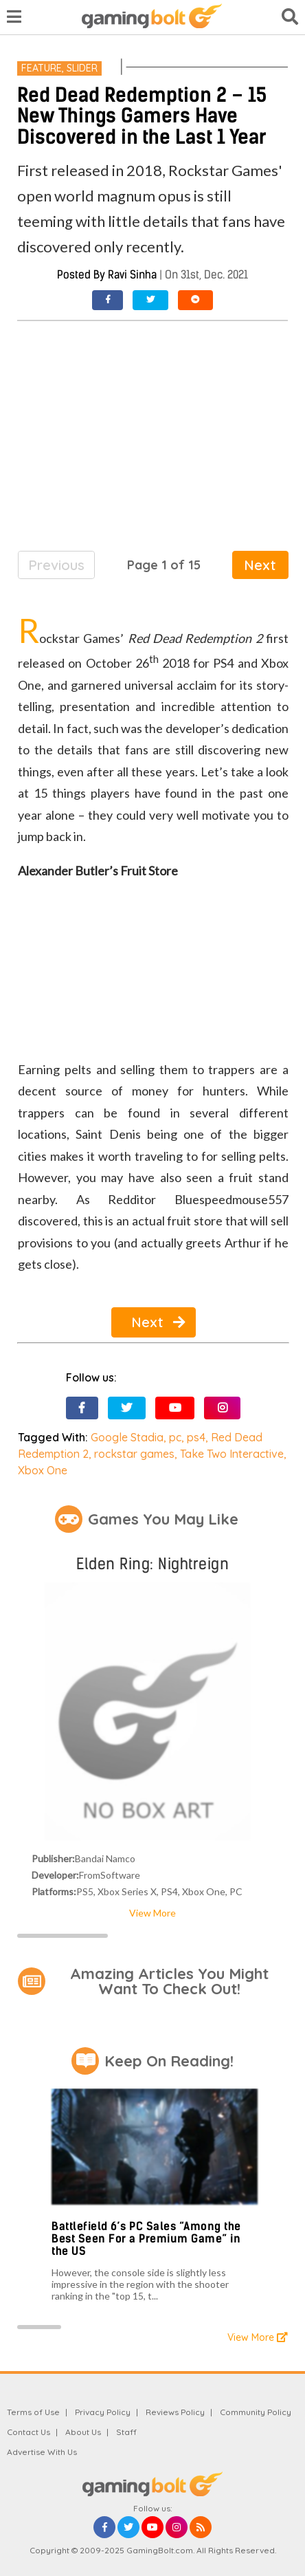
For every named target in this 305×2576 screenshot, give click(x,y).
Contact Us (28, 2432)
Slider (82, 68)
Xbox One (42, 1470)
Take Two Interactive (232, 1454)
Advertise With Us (42, 2452)
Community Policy (255, 2412)
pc (175, 1437)
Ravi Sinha (132, 274)
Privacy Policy (103, 2412)
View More (152, 1913)
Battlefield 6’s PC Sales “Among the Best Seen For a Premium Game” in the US (146, 2238)
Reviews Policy (175, 2412)
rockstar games (134, 1454)
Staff (126, 2432)
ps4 (196, 1437)
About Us (83, 2432)
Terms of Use (33, 2412)
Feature (41, 68)
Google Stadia (127, 1437)
